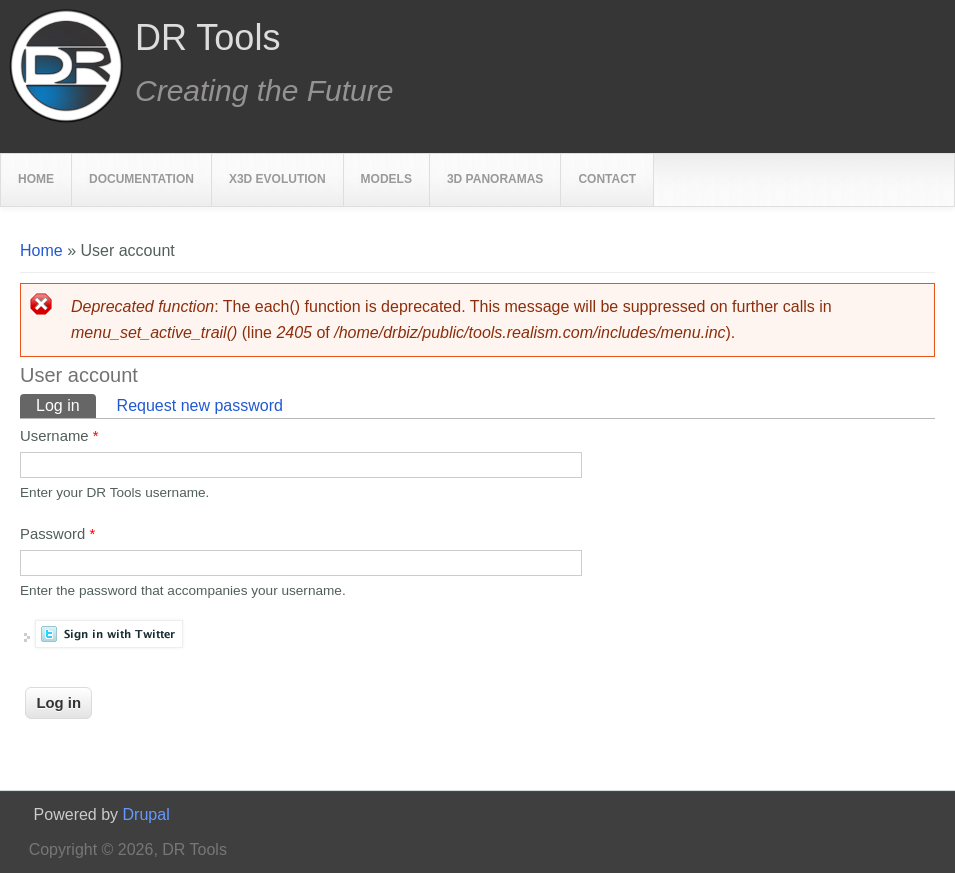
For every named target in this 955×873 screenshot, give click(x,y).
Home (36, 179)
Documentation (141, 179)
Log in (66, 404)
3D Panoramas (495, 179)
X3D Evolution (277, 179)
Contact (607, 179)
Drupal (146, 814)
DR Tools (207, 38)
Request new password (200, 405)
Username (59, 436)
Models (386, 179)
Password (57, 534)
